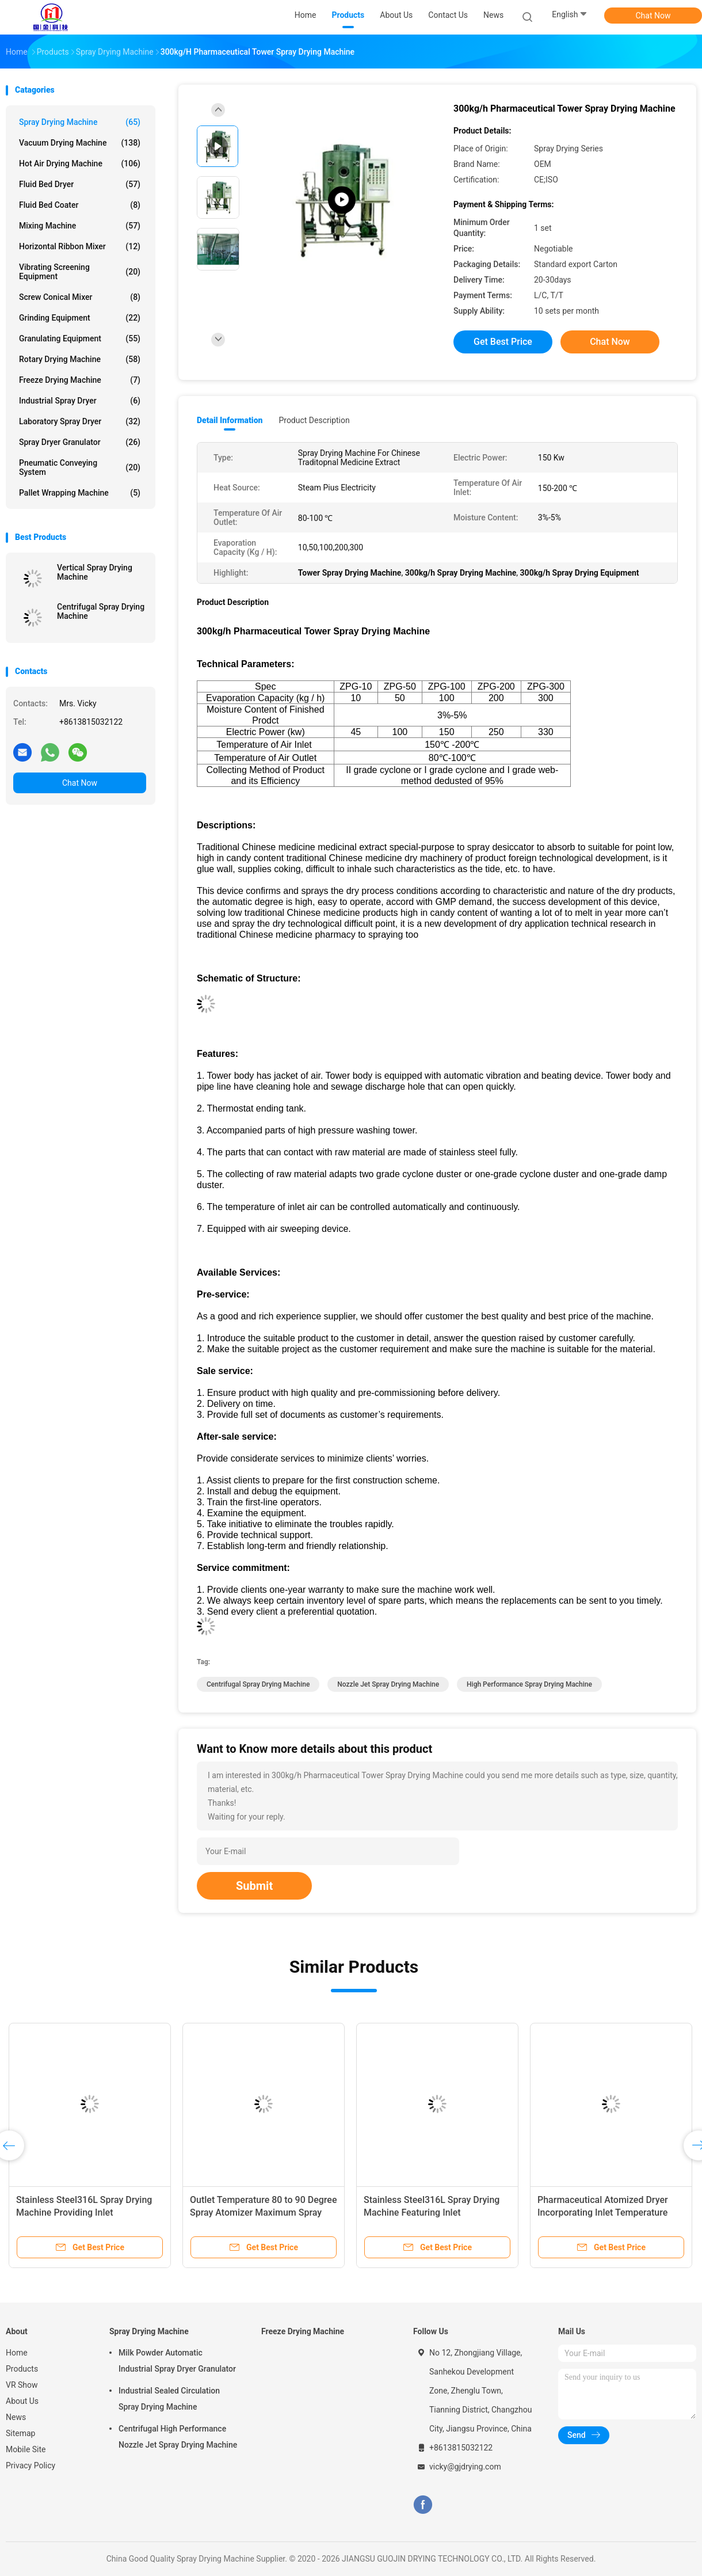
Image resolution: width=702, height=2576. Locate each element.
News (16, 2417)
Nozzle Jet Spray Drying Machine (388, 1684)
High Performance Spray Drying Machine (529, 1684)
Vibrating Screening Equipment (79, 271)
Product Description (313, 420)
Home (17, 2352)
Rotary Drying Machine (79, 359)
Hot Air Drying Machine (79, 163)
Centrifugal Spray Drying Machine (100, 611)
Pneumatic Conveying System (79, 467)
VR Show (22, 2384)
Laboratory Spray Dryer (79, 421)
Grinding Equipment (79, 318)
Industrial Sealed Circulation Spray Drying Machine (169, 2398)
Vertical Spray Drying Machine (94, 572)
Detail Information (229, 420)
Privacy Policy (30, 2465)
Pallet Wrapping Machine (79, 493)
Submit (254, 1886)
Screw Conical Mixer (79, 297)
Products (22, 2368)
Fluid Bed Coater (79, 205)
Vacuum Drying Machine (79, 143)
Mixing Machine (79, 225)
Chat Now (653, 15)
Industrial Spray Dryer (79, 400)
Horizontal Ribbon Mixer (79, 246)
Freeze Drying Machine (79, 380)
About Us (22, 2401)
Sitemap (20, 2433)
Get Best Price (503, 341)
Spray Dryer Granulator (79, 442)
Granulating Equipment (79, 338)
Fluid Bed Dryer (79, 184)
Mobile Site (26, 2449)
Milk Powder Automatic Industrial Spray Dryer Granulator (177, 2360)
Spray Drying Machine (79, 122)
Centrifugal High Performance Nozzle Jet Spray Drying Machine (178, 2436)
